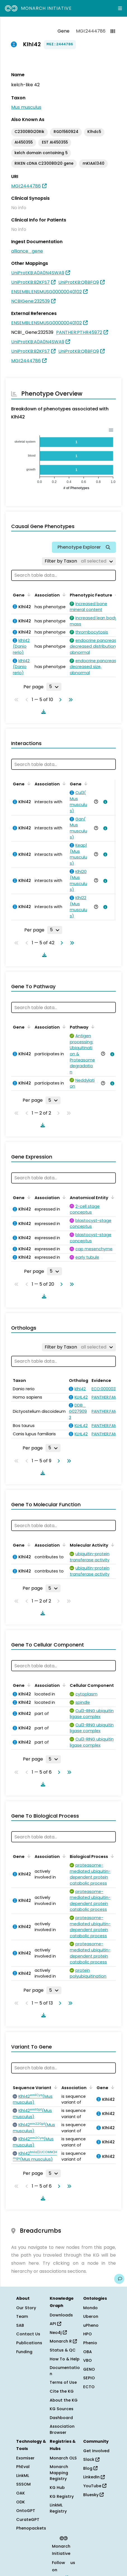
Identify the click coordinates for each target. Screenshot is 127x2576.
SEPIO (89, 2378)
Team (22, 2316)
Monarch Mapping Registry (59, 2472)
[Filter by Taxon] (79, 561)
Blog (90, 2468)
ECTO (89, 2387)
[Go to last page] (69, 700)
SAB (20, 2325)
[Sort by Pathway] (91, 1026)
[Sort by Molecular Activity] (111, 1544)
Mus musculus (26, 107)
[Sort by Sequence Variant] (54, 2087)
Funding (24, 2352)
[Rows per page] (53, 687)
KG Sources (61, 2409)
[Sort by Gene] (28, 594)
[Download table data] (42, 712)
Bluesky (93, 2495)
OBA (87, 2352)
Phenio (90, 2343)
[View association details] (104, 802)
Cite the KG (62, 2391)
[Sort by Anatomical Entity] (111, 1197)
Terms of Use (63, 2382)
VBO (87, 2360)
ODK (20, 2502)
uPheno (91, 2325)
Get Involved (96, 2451)
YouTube (94, 2486)
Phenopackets (31, 2528)
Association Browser (62, 2429)
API (55, 2323)
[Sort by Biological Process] (111, 1856)
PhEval (23, 2466)
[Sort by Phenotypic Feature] (115, 594)
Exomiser (25, 2458)
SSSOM (23, 2484)
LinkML (22, 2475)
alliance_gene (27, 251)
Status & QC (63, 2350)
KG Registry (62, 2496)
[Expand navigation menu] (120, 8)
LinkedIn (94, 2477)
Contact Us (28, 2334)
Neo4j (58, 2332)
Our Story (26, 2308)
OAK (20, 2493)
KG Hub (57, 2487)
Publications (29, 2343)
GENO (89, 2369)
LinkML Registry (58, 2508)
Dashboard (61, 2417)
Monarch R (63, 2341)
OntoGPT (25, 2510)
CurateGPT (27, 2519)
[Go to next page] (59, 700)
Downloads (61, 2315)
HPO (87, 2334)
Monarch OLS (63, 2458)
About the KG (64, 2400)
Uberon (90, 2316)
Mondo (90, 2308)
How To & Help (65, 2359)
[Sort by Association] (63, 594)
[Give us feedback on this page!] (119, 2279)
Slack (91, 2459)
